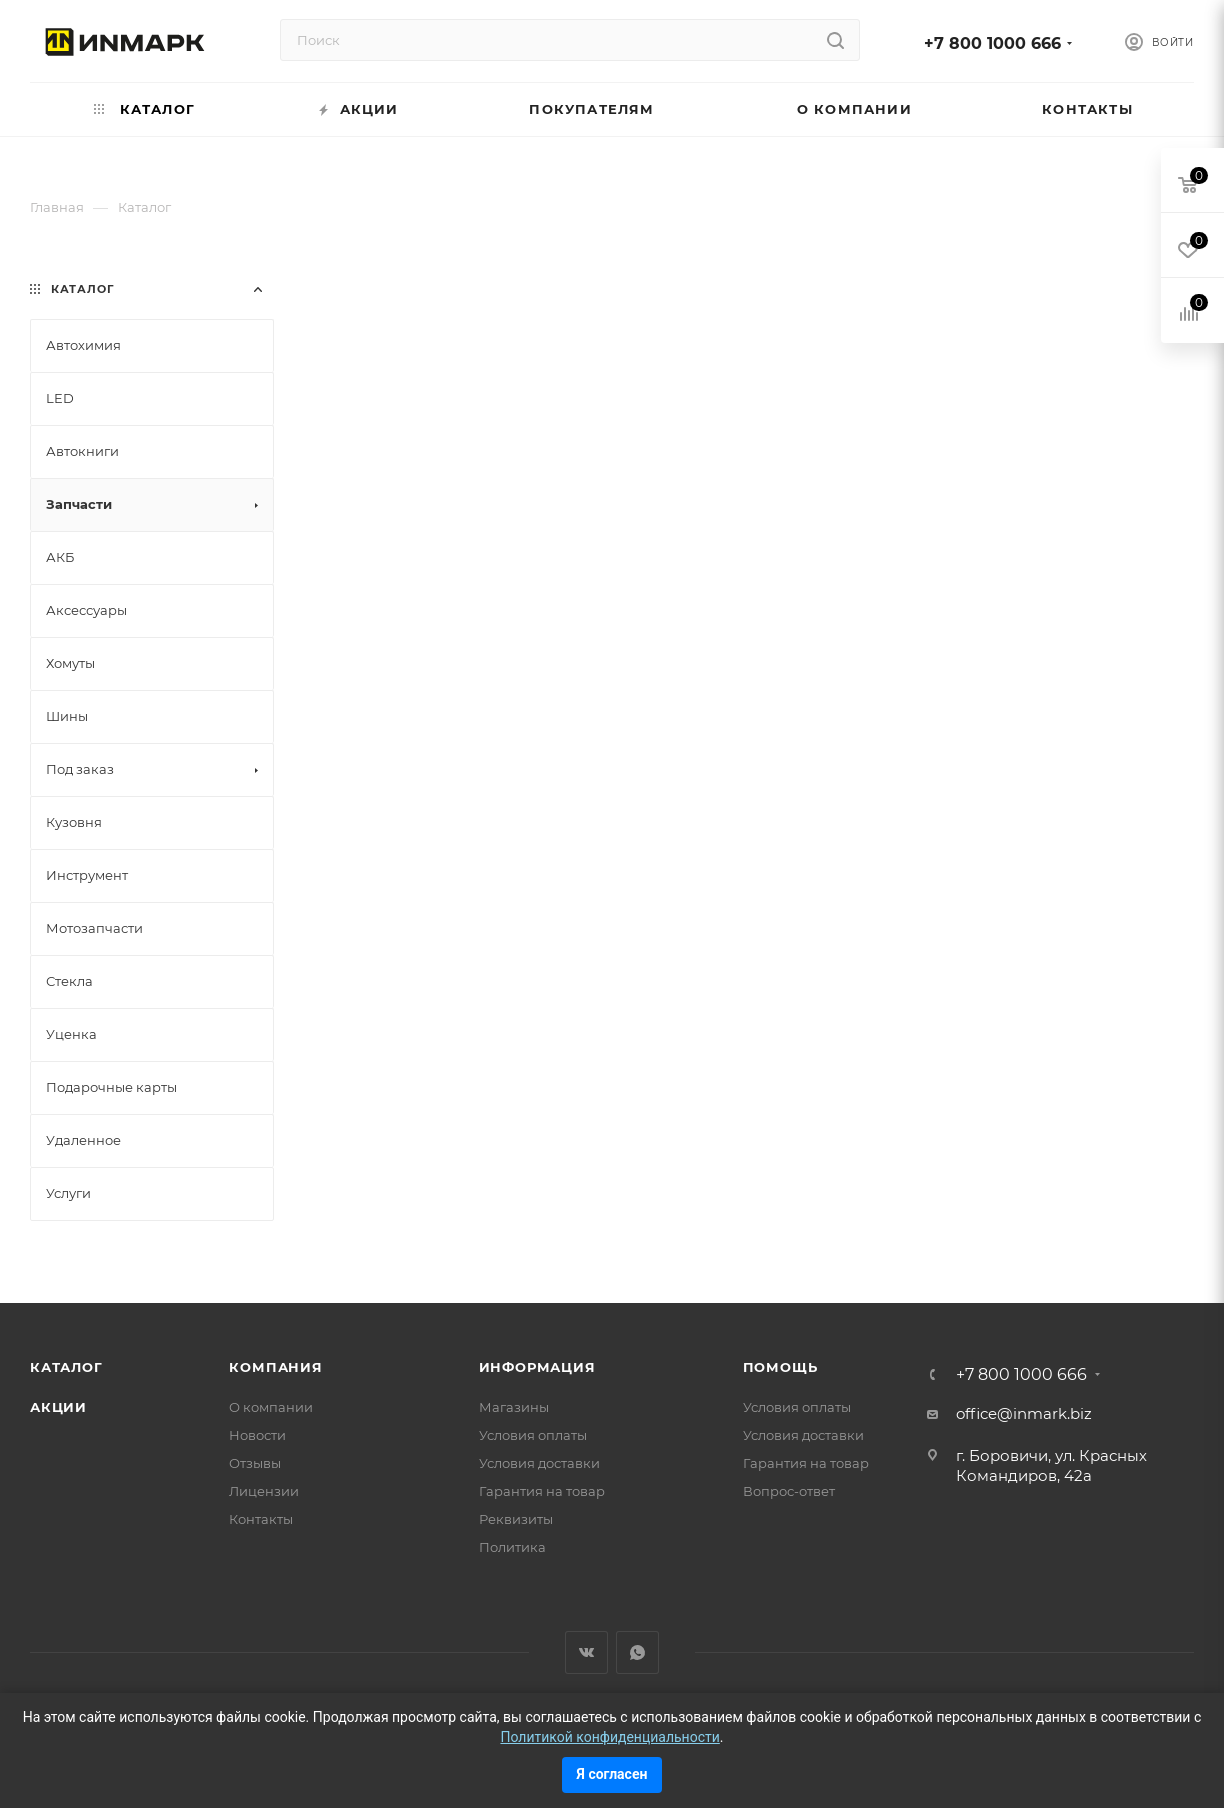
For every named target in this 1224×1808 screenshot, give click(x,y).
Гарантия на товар (542, 1491)
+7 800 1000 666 (992, 43)
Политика (512, 1547)
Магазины (514, 1407)
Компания (275, 1367)
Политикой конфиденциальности (609, 1737)
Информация (537, 1367)
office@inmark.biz (1024, 1413)
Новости (257, 1435)
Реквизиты (516, 1519)
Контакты (261, 1519)
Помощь (780, 1367)
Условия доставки (539, 1463)
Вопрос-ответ (789, 1491)
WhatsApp (637, 1652)
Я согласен (612, 1774)
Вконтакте (586, 1652)
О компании (271, 1407)
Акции (58, 1407)
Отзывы (255, 1463)
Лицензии (264, 1491)
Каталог (66, 1367)
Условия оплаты (533, 1435)
